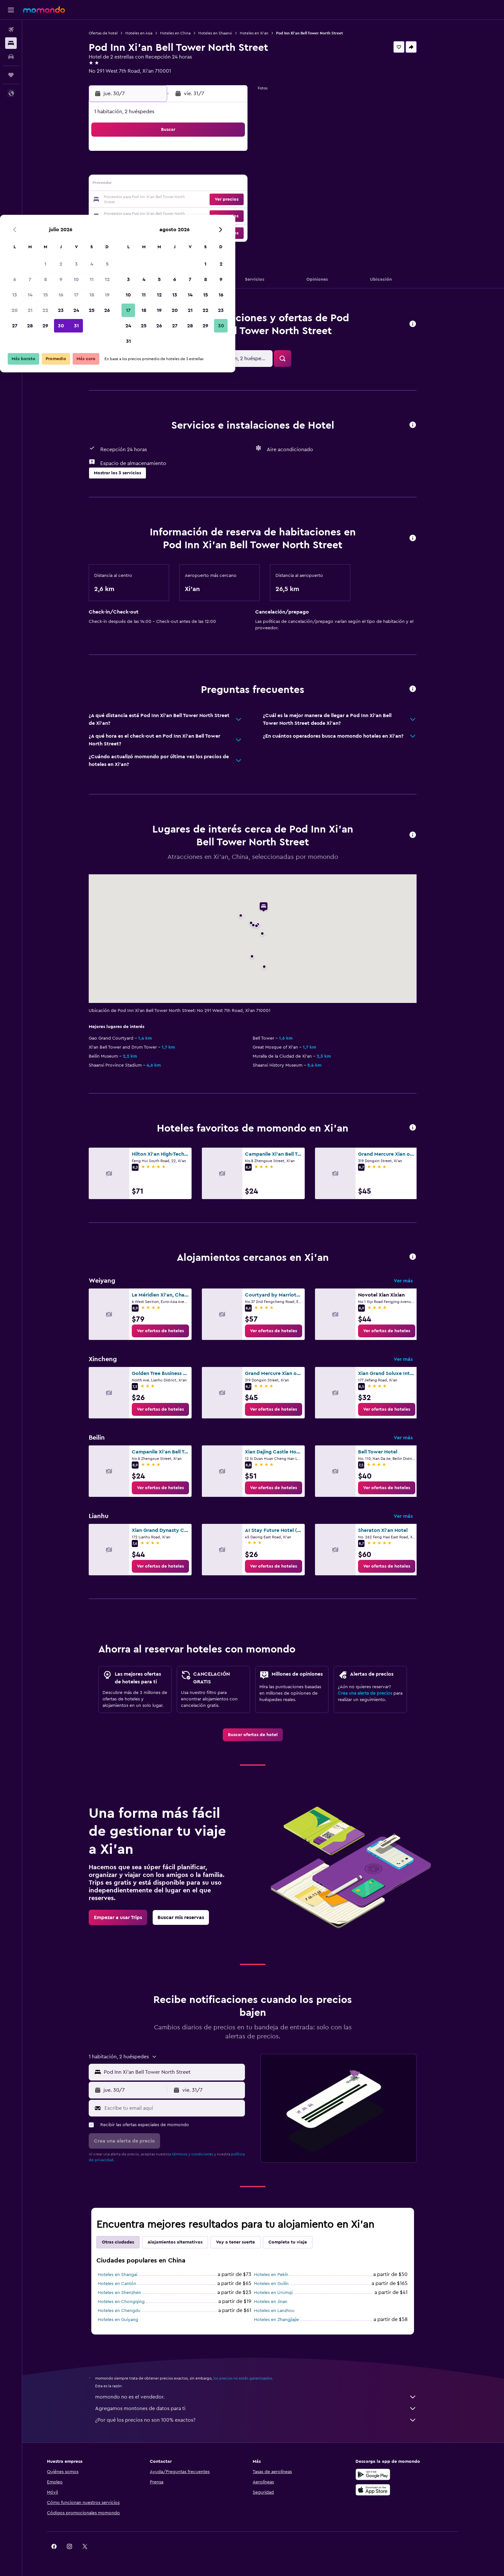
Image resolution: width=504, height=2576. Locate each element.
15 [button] (179, 184)
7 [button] (164, 169)
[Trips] (11, 74)
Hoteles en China (186, 33)
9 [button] (195, 169)
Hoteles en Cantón (127, 2283)
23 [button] (195, 200)
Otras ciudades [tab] (129, 2242)
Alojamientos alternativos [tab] (185, 2242)
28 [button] (164, 215)
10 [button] (210, 169)
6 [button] (149, 169)
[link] (171, 1330)
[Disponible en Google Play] (394, 2474)
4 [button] (226, 153)
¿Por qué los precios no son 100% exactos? (266, 2420)
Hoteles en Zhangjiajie (287, 2319)
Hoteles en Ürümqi (284, 2292)
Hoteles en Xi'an (264, 33)
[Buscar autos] (11, 56)
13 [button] (149, 184)
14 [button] (164, 184)
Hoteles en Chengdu (129, 2310)
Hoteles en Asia (149, 33)
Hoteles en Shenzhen (130, 2292)
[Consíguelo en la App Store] (394, 2490)
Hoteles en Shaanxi (226, 33)
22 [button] (180, 200)
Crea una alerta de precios (375, 1693)
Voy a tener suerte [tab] (246, 2242)
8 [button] (179, 169)
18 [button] (226, 184)
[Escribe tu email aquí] (183, 2108)
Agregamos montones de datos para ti (266, 2408)
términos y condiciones (203, 2154)
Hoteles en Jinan (281, 2301)
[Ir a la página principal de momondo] (44, 9)
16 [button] (195, 184)
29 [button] (180, 215)
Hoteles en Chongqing (131, 2301)
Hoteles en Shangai (128, 2274)
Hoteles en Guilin (282, 2283)
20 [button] (149, 200)
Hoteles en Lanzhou (285, 2310)
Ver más (413, 1280)
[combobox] (183, 2072)
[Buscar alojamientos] (11, 43)
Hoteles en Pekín (282, 2274)
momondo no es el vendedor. (266, 2397)
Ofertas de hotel (113, 33)
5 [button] (241, 153)
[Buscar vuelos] (11, 29)
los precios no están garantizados (253, 2378)
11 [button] (226, 169)
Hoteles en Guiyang (128, 2319)
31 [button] (210, 215)
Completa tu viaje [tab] (298, 2242)
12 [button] (241, 169)
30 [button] (195, 215)
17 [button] (210, 184)
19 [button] (241, 184)
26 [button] (241, 200)
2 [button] (195, 153)
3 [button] (210, 153)
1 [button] (180, 153)
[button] (11, 10)
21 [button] (164, 200)
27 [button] (149, 215)
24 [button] (210, 200)
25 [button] (226, 200)
